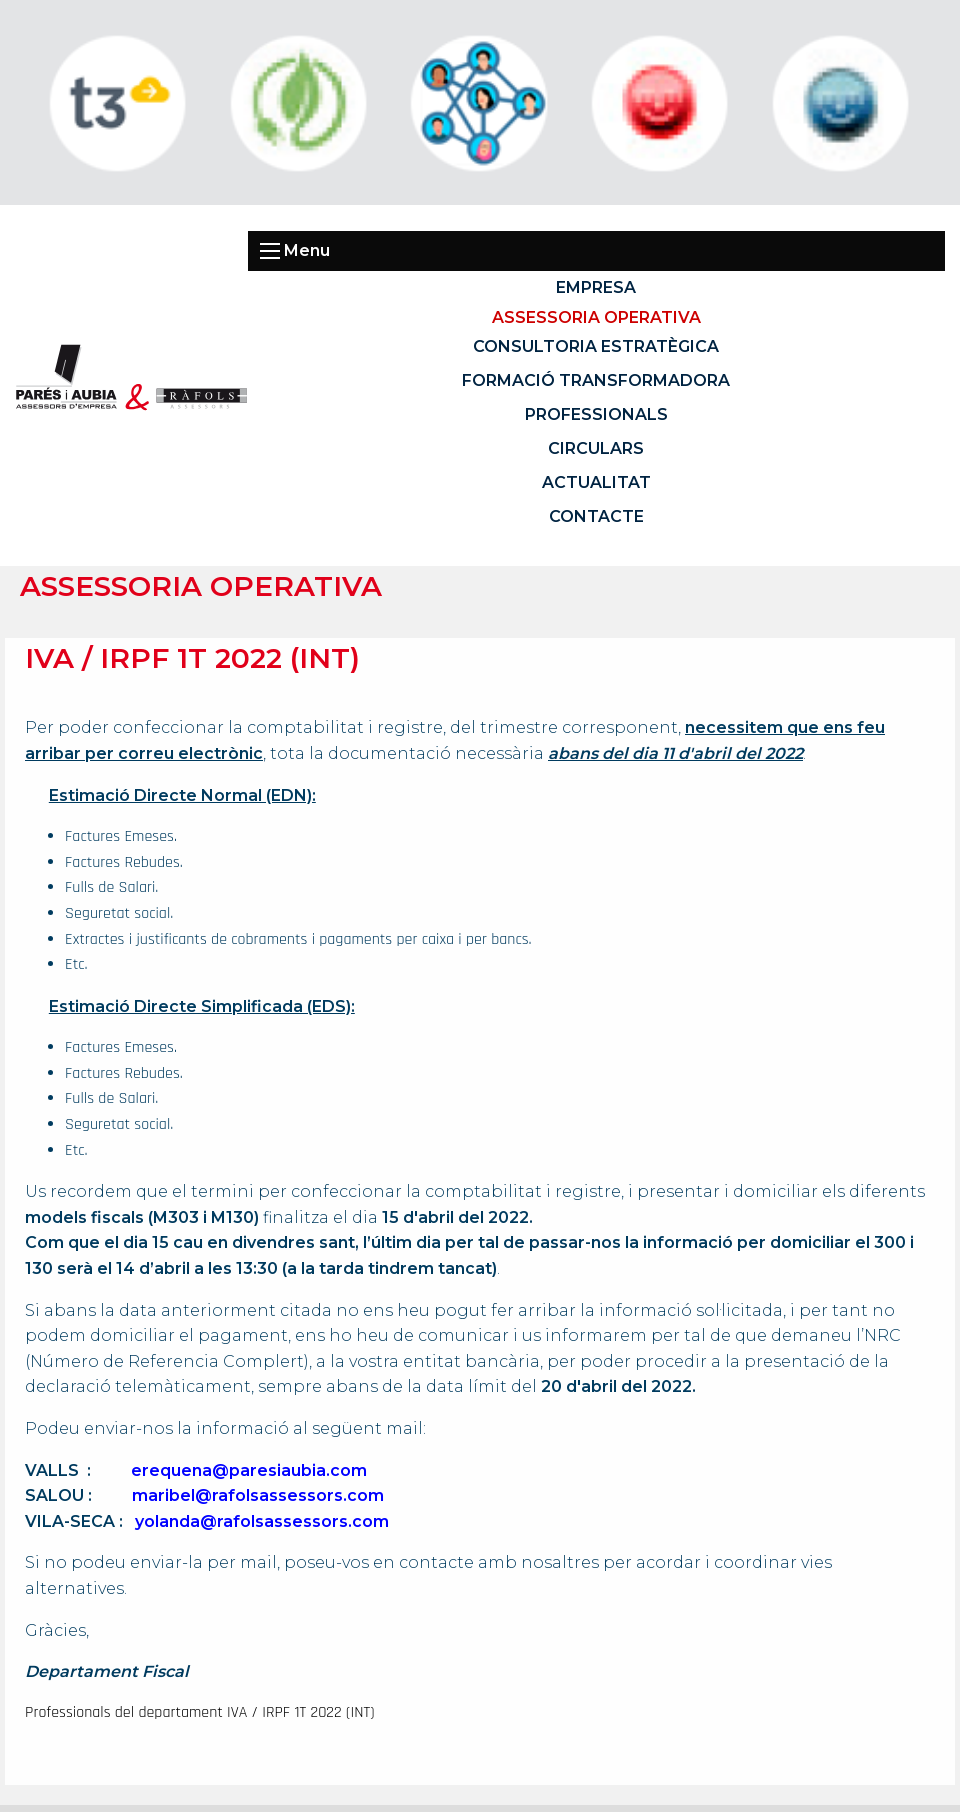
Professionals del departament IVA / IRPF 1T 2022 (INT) (200, 1712)
